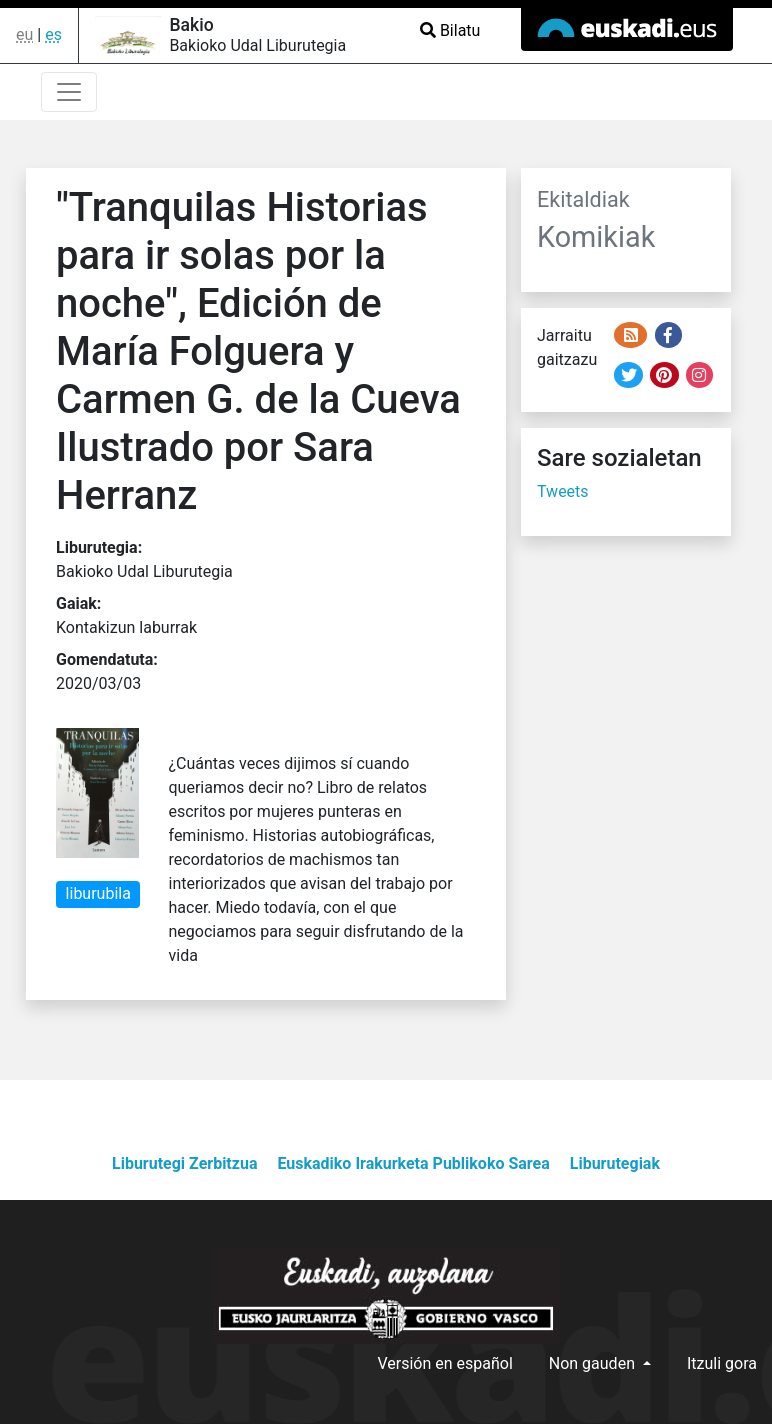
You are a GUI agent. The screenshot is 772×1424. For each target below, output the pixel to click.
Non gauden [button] (594, 1363)
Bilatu (450, 30)
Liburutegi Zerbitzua (184, 1163)
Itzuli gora (722, 1363)
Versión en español (444, 1363)
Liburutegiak (615, 1163)
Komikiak (596, 237)
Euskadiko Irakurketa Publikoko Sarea (413, 1163)
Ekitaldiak (583, 199)
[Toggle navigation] (69, 92)
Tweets (563, 491)
